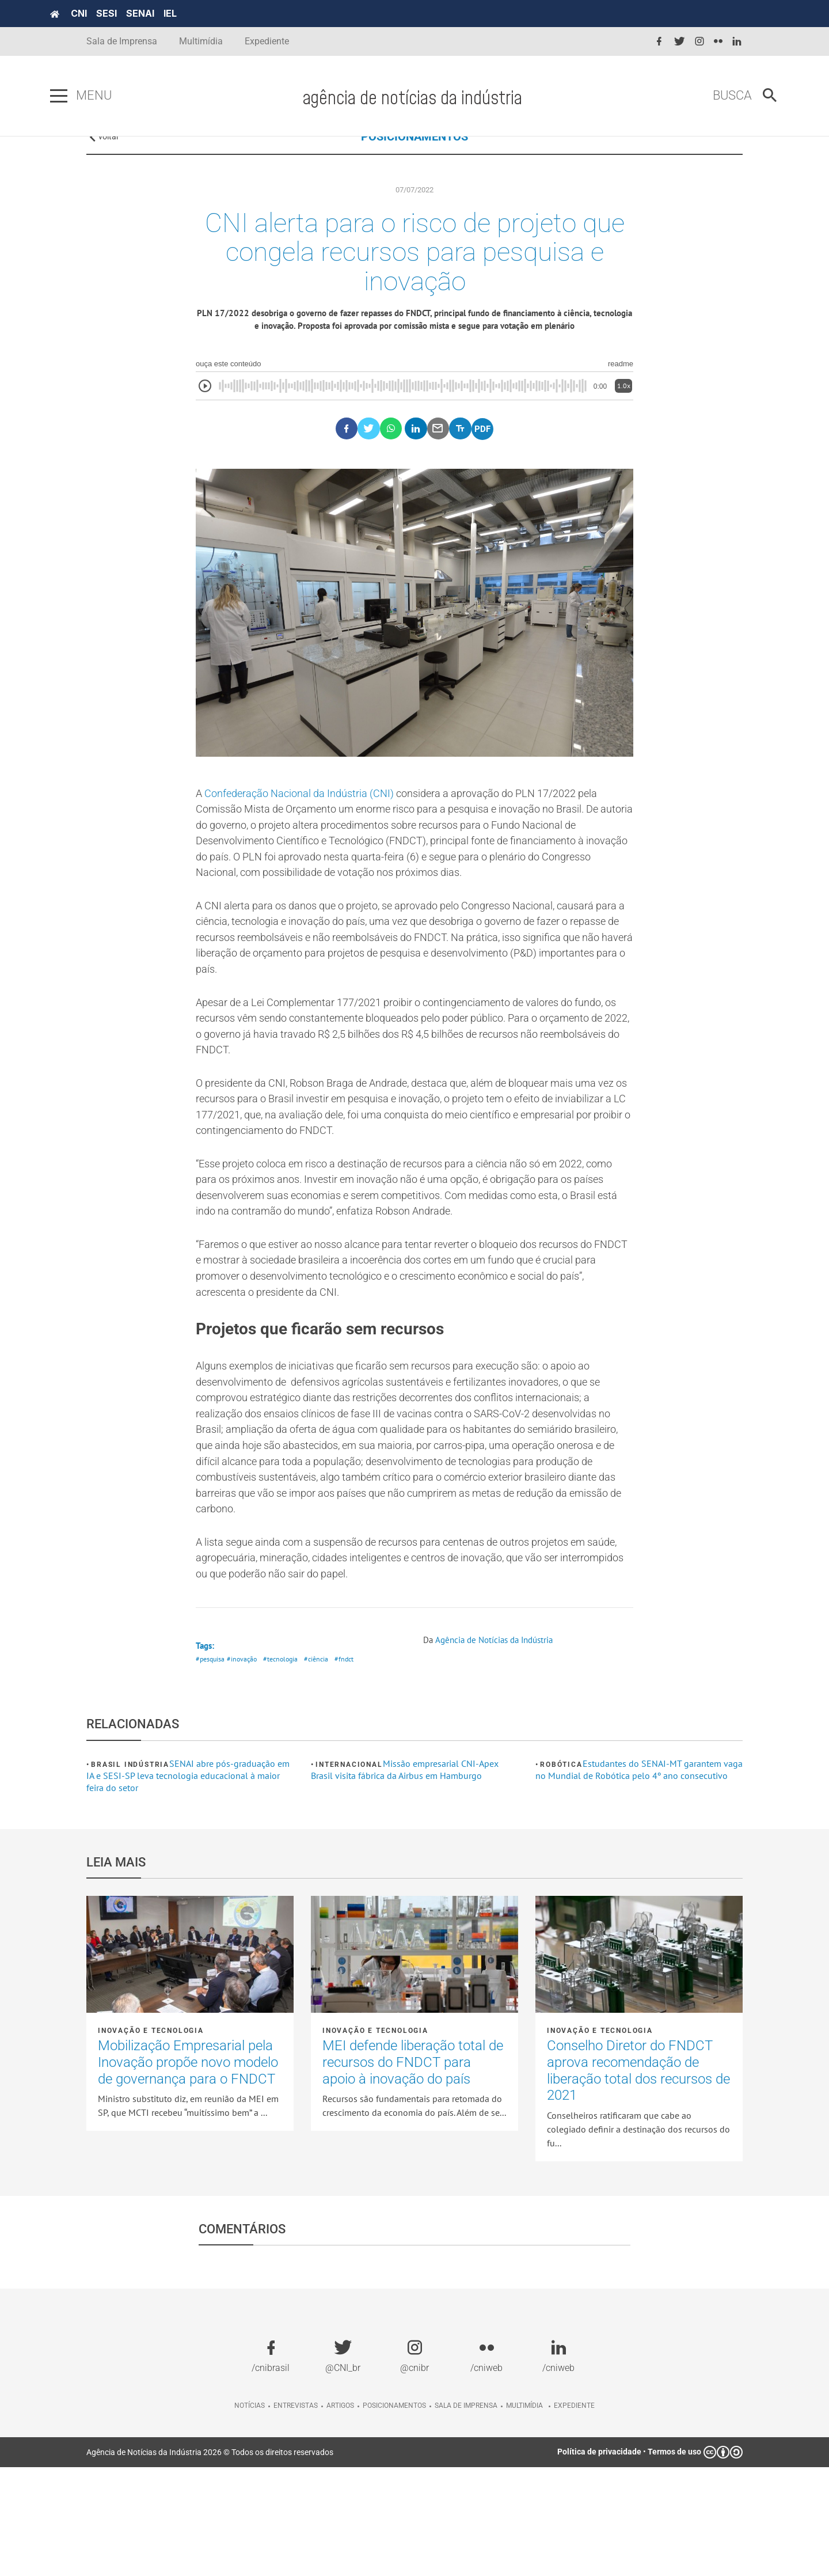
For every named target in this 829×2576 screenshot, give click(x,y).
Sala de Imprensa (121, 41)
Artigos (340, 2514)
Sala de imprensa (466, 2514)
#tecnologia (286, 1768)
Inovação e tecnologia (151, 2139)
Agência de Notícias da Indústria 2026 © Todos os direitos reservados (209, 2561)
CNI (115, 13)
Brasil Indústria (130, 1873)
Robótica (561, 1873)
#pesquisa (211, 1768)
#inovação (245, 1768)
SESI (142, 13)
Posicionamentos (394, 2514)
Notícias (249, 2514)
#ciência (324, 1768)
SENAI (176, 13)
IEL (206, 13)
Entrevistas (295, 2514)
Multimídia (201, 41)
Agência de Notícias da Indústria (498, 1747)
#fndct (354, 1768)
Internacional (348, 1873)
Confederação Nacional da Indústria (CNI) (311, 824)
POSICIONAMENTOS (414, 155)
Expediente (267, 41)
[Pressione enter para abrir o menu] (95, 96)
